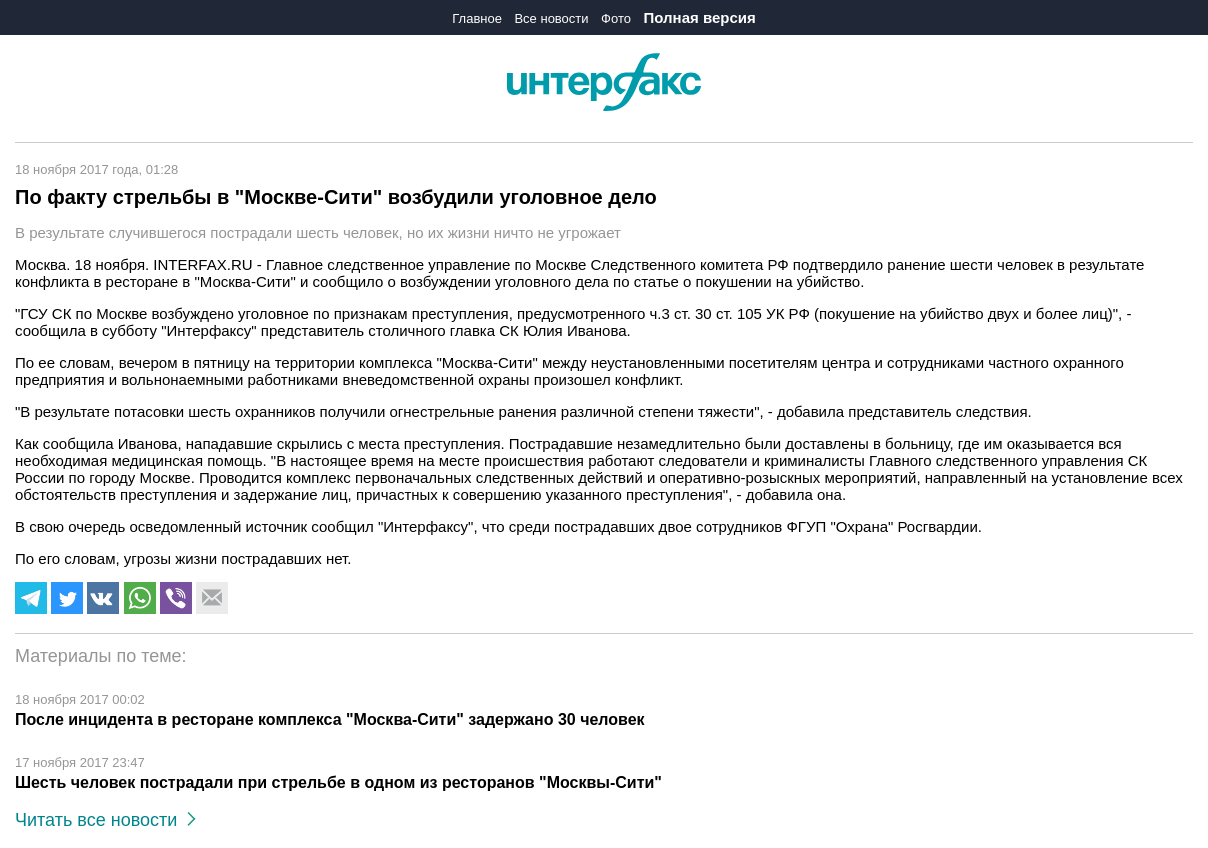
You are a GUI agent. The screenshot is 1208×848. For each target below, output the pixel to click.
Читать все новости (105, 820)
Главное (477, 18)
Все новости (551, 18)
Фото (616, 18)
